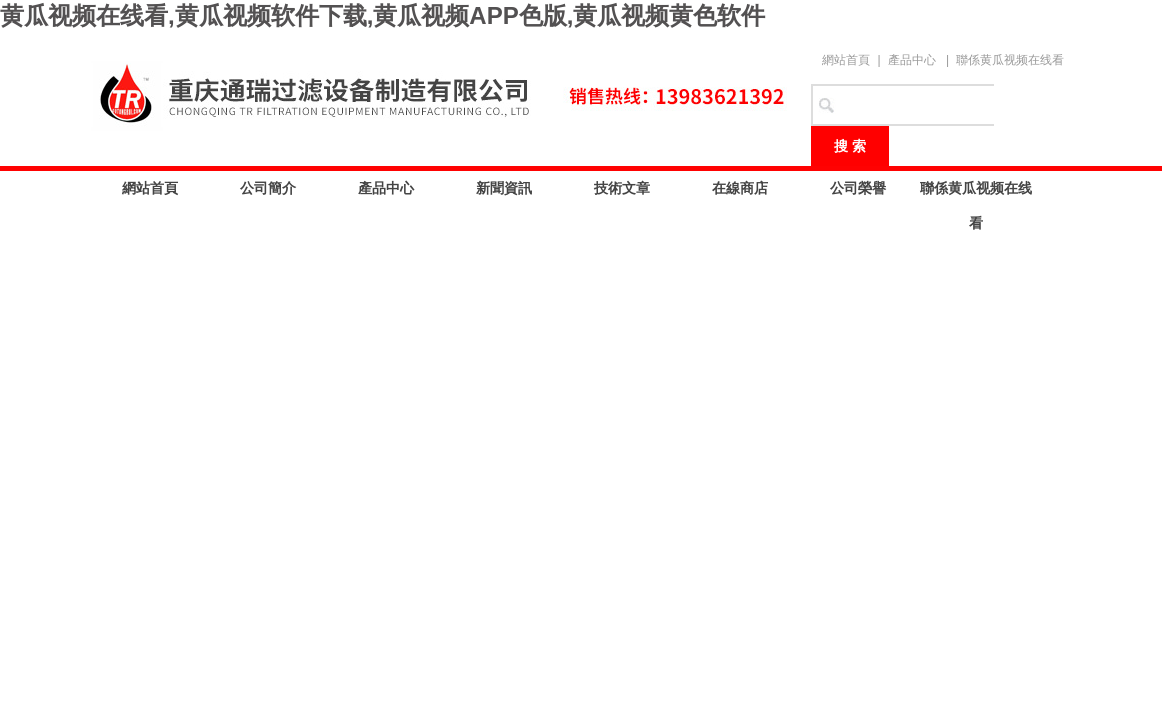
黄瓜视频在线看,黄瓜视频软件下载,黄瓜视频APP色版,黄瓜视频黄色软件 (382, 15)
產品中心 (912, 60)
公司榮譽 (858, 188)
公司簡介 (268, 188)
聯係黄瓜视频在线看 (1010, 60)
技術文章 (622, 188)
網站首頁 (846, 60)
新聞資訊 (504, 188)
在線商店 (740, 188)
